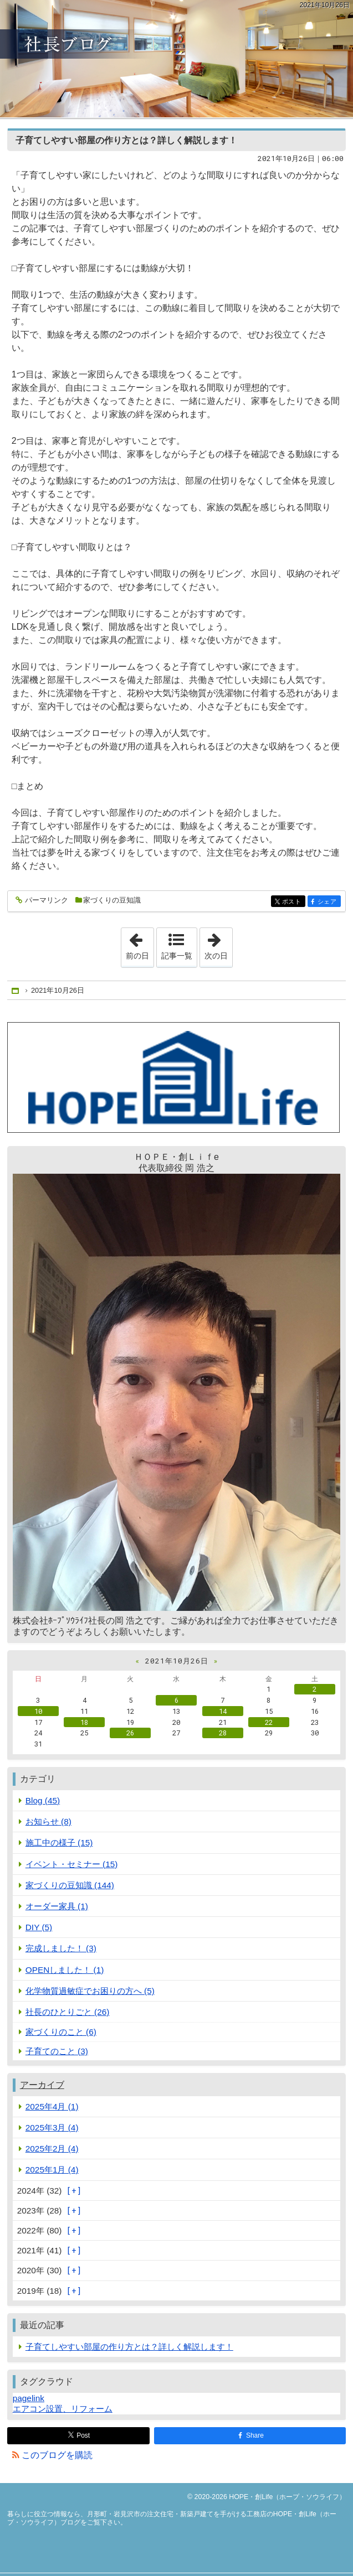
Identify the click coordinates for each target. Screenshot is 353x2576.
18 (84, 1722)
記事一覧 (176, 955)
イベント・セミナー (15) (71, 1864)
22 (269, 1722)
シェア (328, 901)
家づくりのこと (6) (60, 2031)
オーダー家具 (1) (56, 1906)
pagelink (28, 2398)
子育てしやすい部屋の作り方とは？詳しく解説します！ (126, 140)
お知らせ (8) (48, 1821)
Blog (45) (42, 1800)
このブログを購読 (57, 2455)
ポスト (292, 901)
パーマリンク (45, 900)
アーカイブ (42, 2085)
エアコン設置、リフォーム (62, 2408)
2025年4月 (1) (52, 2106)
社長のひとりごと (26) (67, 2012)
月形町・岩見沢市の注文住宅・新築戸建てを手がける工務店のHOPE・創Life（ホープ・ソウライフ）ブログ (176, 58)
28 (223, 1732)
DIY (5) (38, 1927)
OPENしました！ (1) (64, 1969)
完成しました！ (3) (60, 1948)
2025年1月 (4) (52, 2169)
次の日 (218, 944)
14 (223, 1711)
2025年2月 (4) (52, 2148)
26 (130, 1732)
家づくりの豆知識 (112, 900)
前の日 (140, 944)
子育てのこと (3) (56, 2051)
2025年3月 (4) (52, 2127)
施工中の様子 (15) (59, 1842)
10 (38, 1711)
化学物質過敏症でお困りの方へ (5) (90, 1991)
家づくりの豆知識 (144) (69, 1885)
